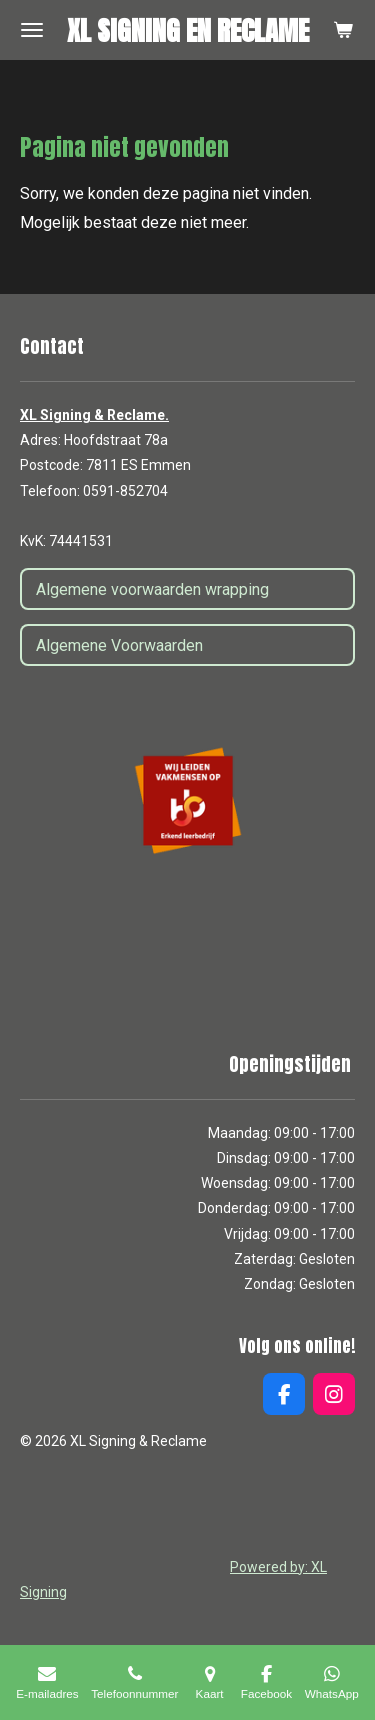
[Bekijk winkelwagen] (343, 30)
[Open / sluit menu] (32, 30)
